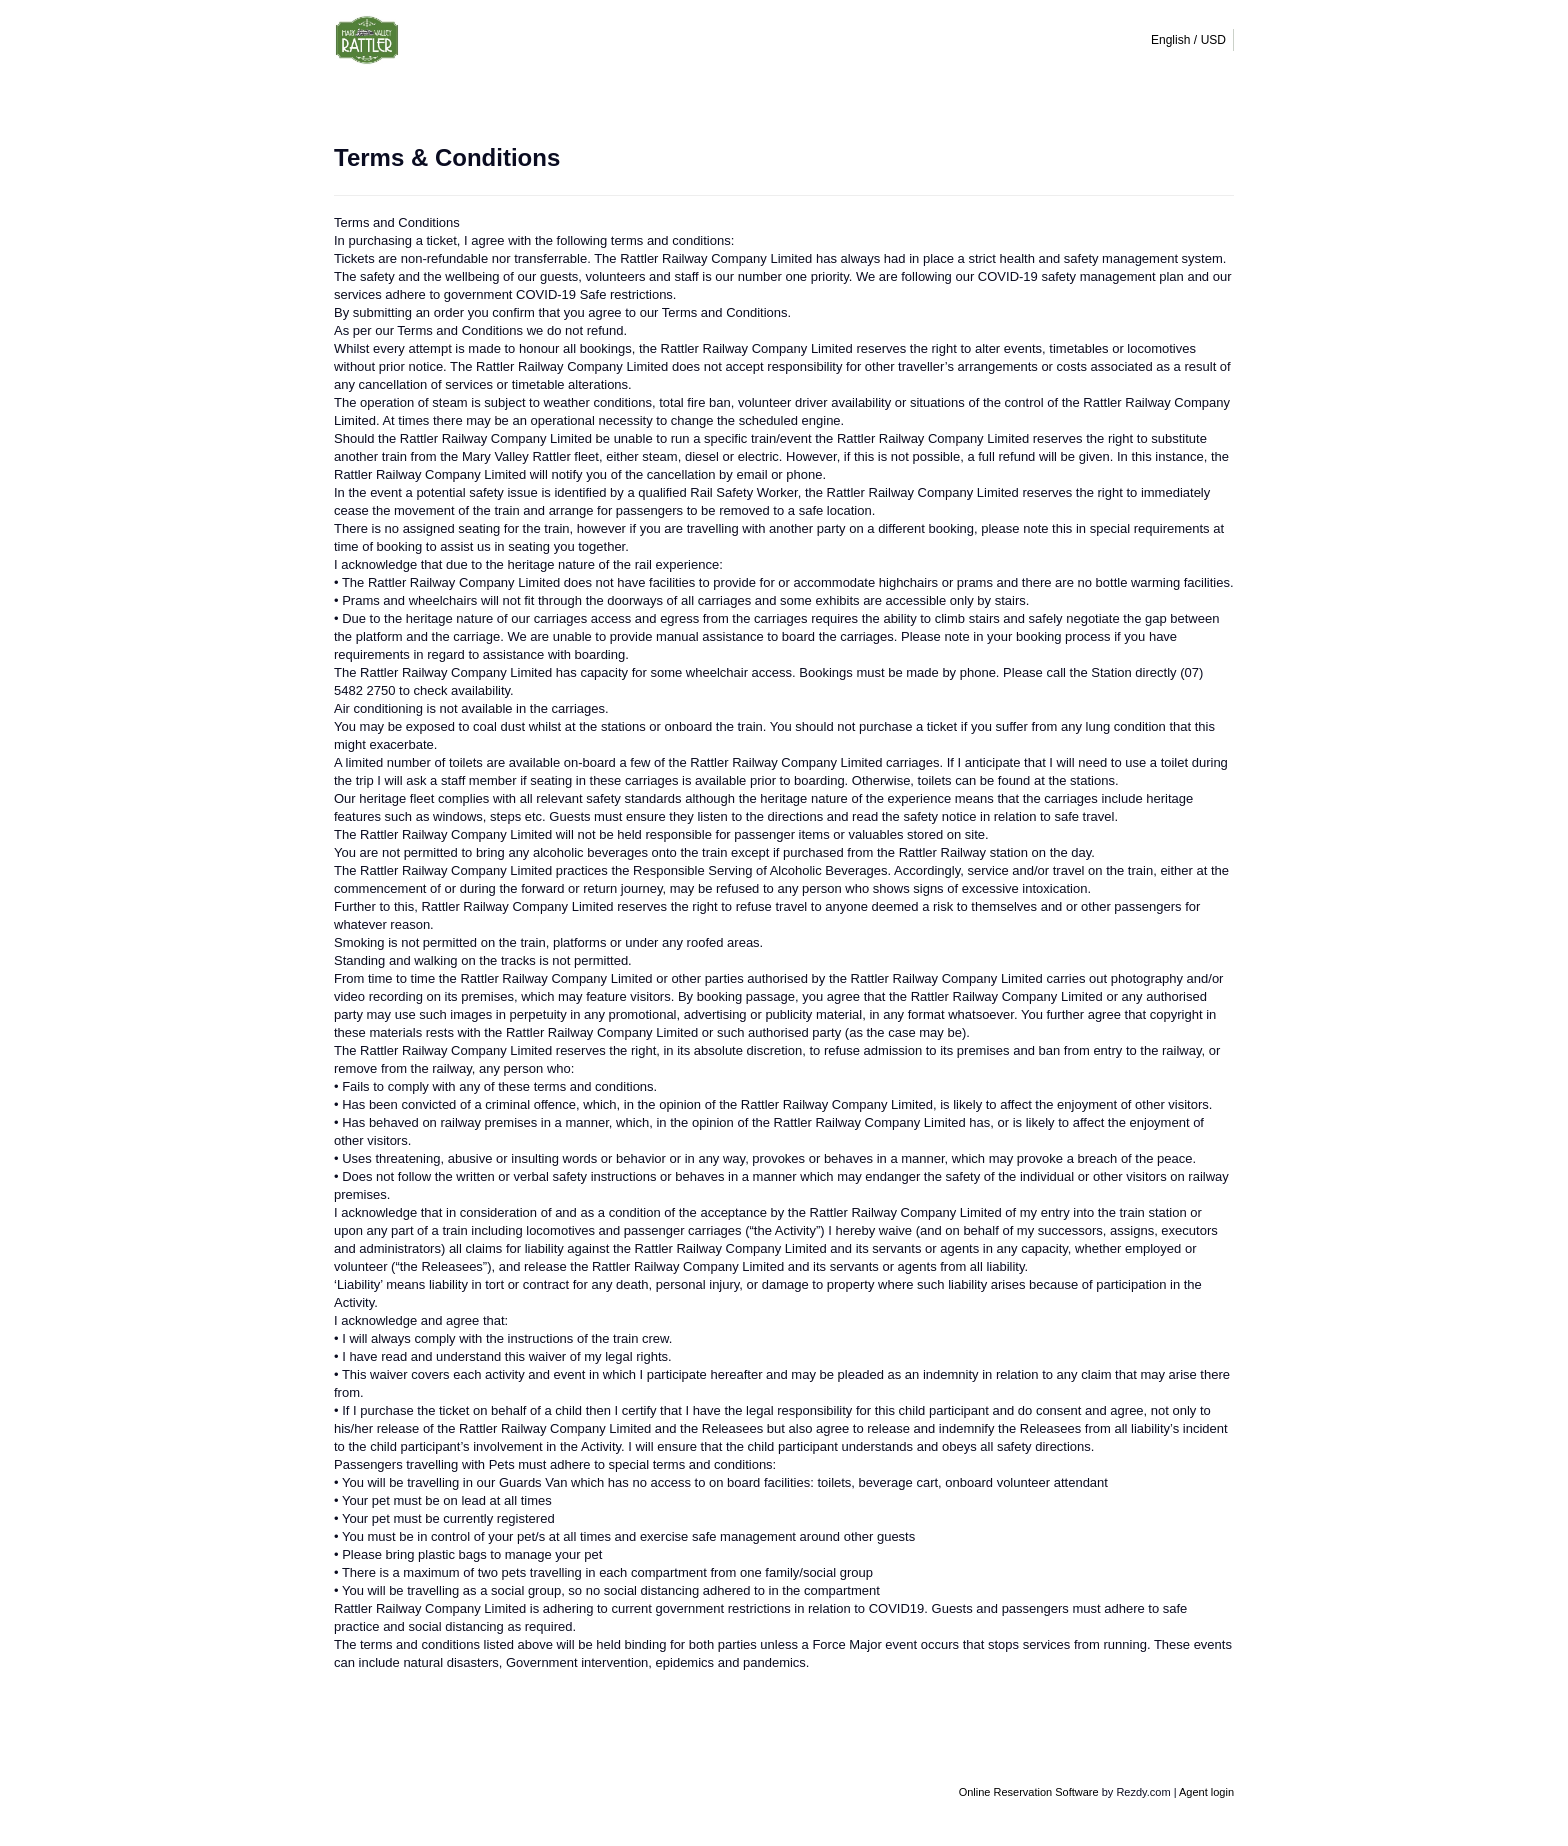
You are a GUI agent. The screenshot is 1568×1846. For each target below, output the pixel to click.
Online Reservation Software (1029, 1792)
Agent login (1206, 1792)
